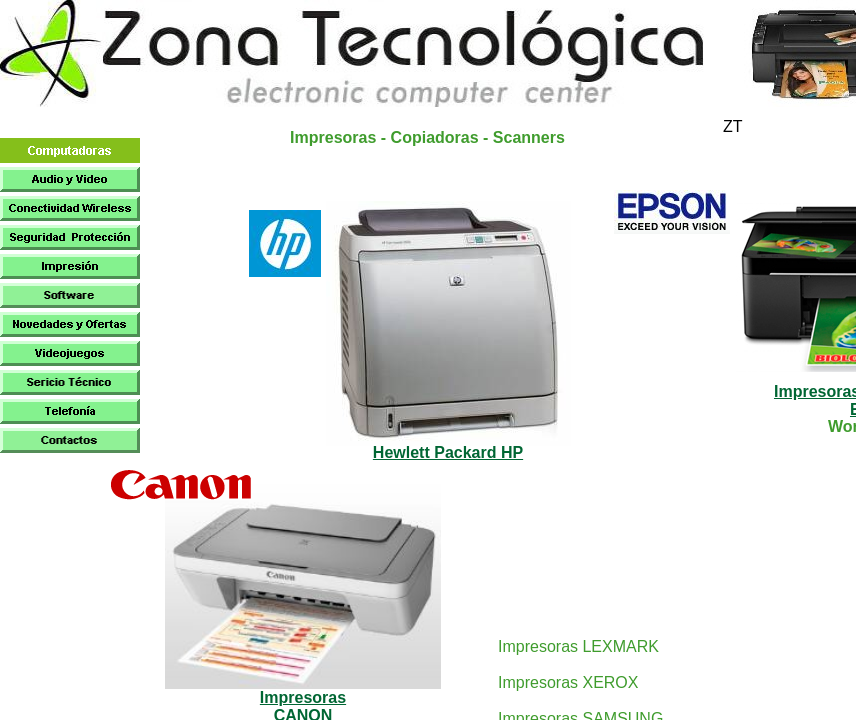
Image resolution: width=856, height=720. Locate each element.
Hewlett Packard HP (448, 452)
